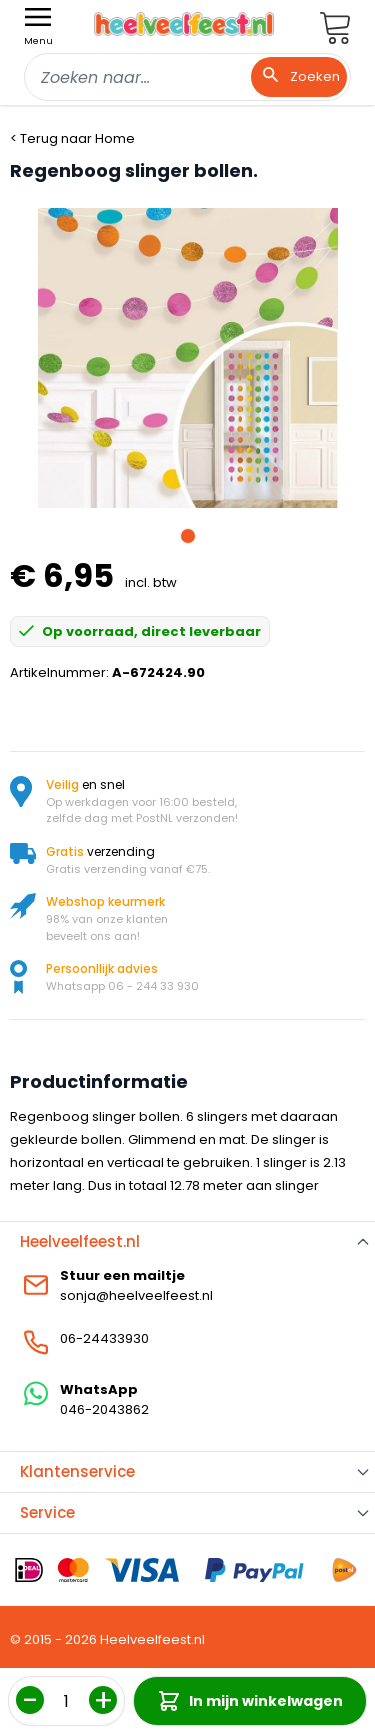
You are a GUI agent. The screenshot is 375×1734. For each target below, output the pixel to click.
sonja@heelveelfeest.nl (136, 1295)
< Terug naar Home (72, 138)
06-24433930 (104, 1338)
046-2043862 (104, 1409)
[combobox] (187, 77)
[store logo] (184, 24)
